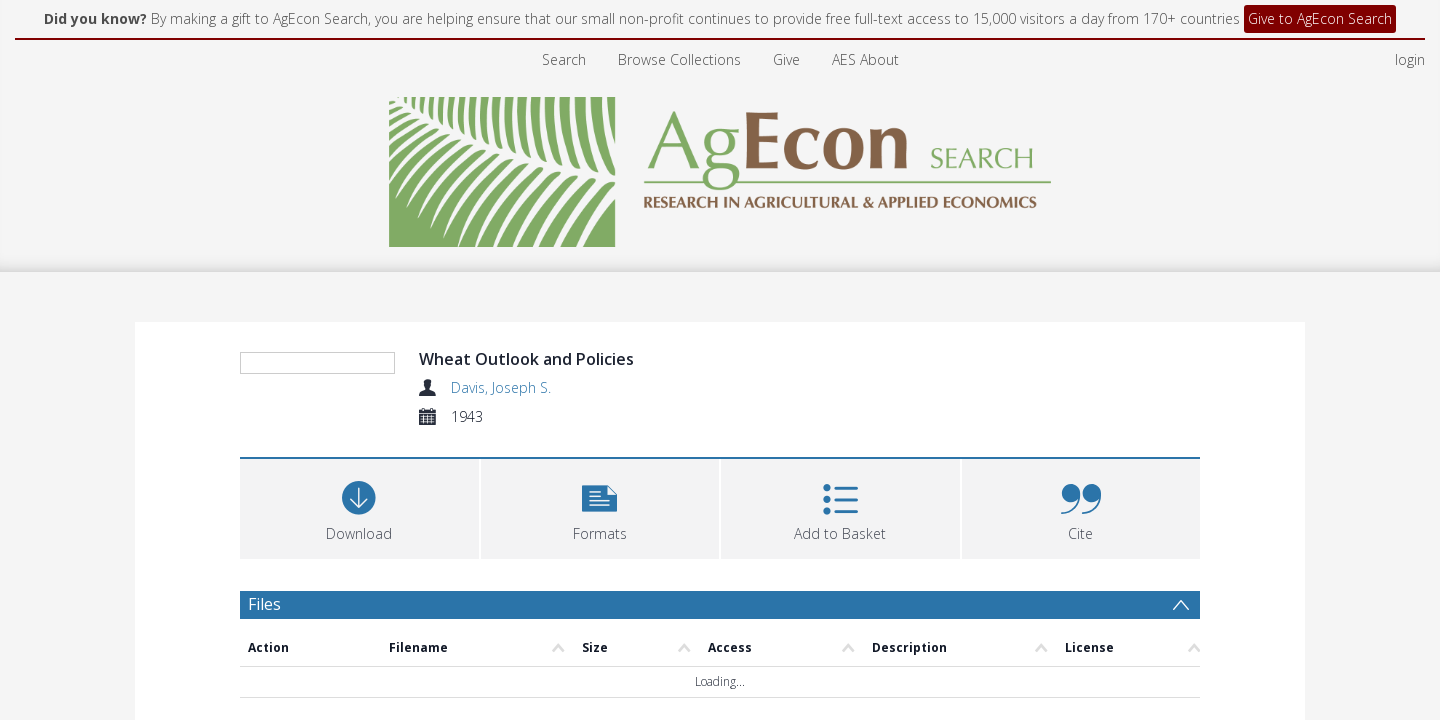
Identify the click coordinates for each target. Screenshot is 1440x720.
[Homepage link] (720, 166)
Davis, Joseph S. (501, 387)
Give (786, 59)
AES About (865, 59)
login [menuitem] (1410, 59)
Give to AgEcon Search (1320, 18)
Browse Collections (679, 59)
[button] (600, 627)
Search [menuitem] (564, 59)
